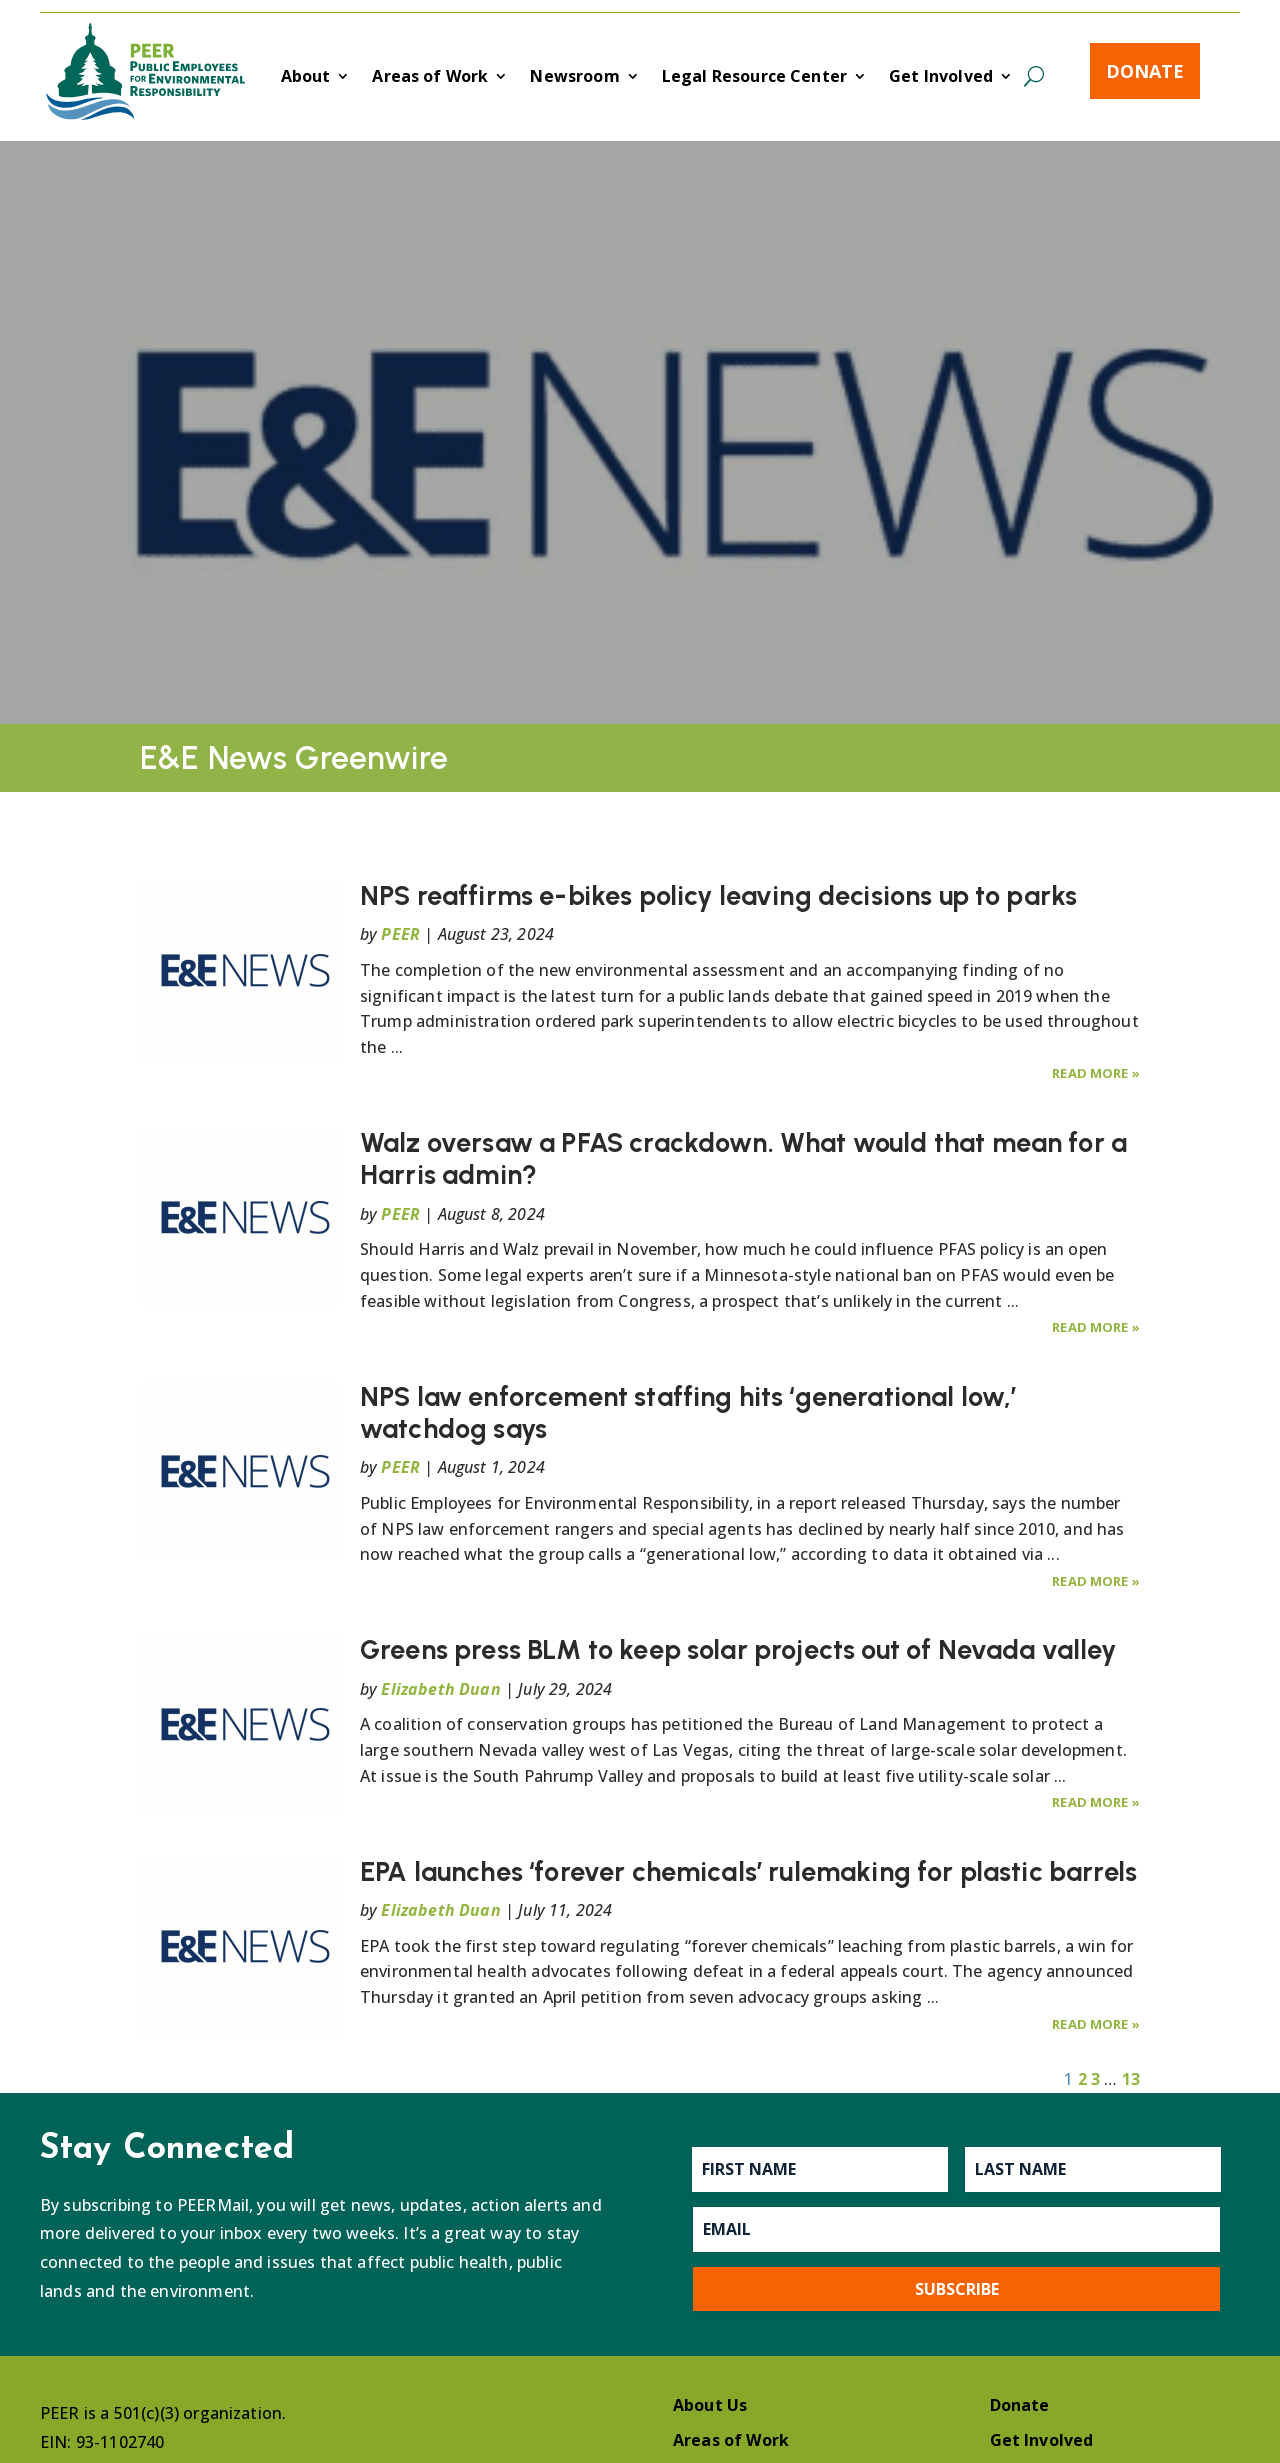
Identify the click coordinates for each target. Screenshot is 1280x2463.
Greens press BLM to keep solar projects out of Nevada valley (738, 1649)
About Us (710, 2405)
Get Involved (941, 78)
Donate (1145, 71)
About (306, 78)
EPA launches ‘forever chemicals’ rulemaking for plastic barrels (748, 1871)
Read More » (1096, 1073)
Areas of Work (430, 78)
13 (1131, 2079)
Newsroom (574, 78)
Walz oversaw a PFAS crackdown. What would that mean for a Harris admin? (743, 1158)
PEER (400, 934)
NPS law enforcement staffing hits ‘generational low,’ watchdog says (688, 1412)
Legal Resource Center (754, 78)
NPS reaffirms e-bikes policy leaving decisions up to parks (718, 895)
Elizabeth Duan (440, 1689)
